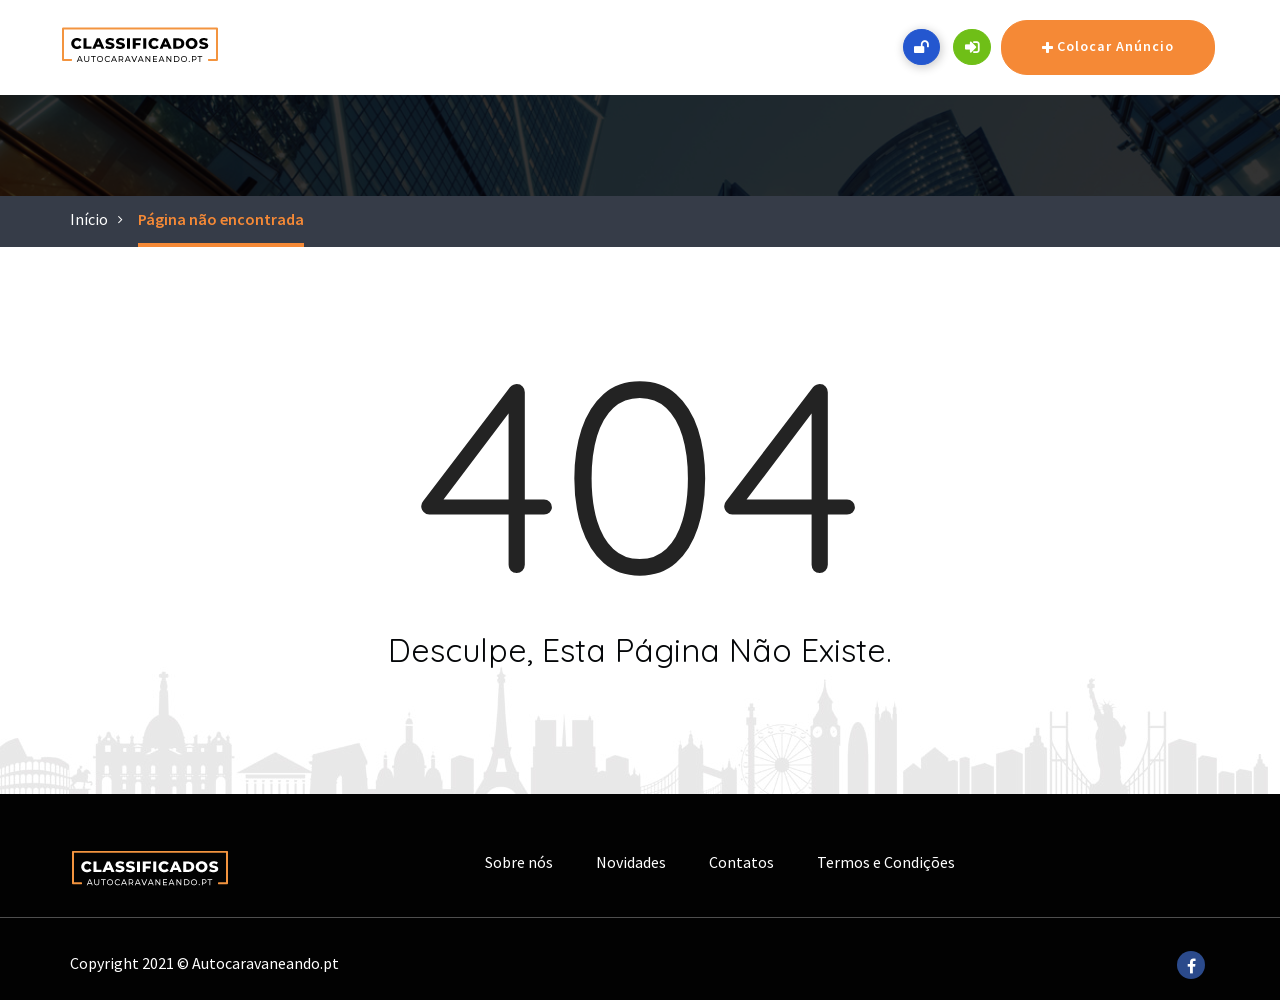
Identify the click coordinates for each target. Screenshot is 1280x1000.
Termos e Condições (886, 862)
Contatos (741, 862)
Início (89, 219)
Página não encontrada (221, 219)
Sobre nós (519, 862)
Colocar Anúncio (1108, 48)
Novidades (631, 862)
